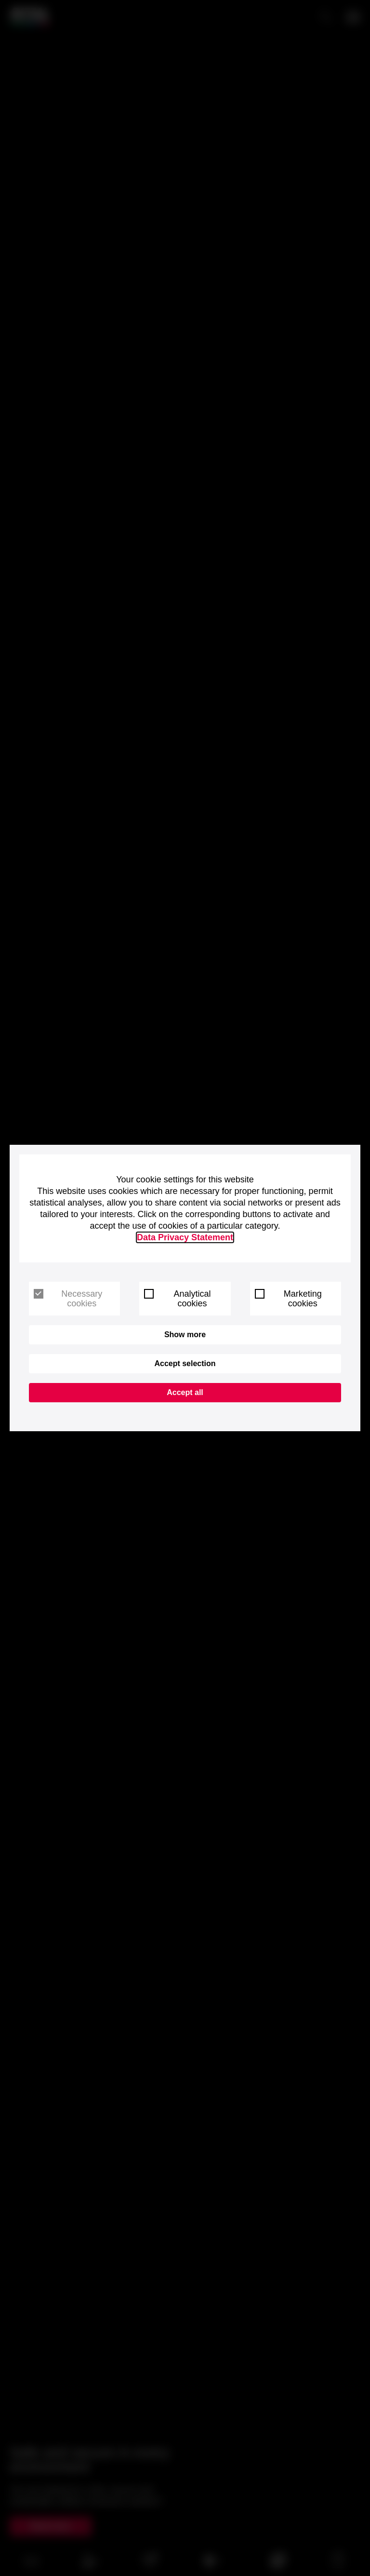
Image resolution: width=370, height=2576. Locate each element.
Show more (185, 1334)
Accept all (185, 1392)
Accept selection (184, 1363)
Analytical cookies (177, 1298)
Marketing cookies (288, 1298)
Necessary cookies (68, 1298)
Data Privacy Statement (185, 1237)
